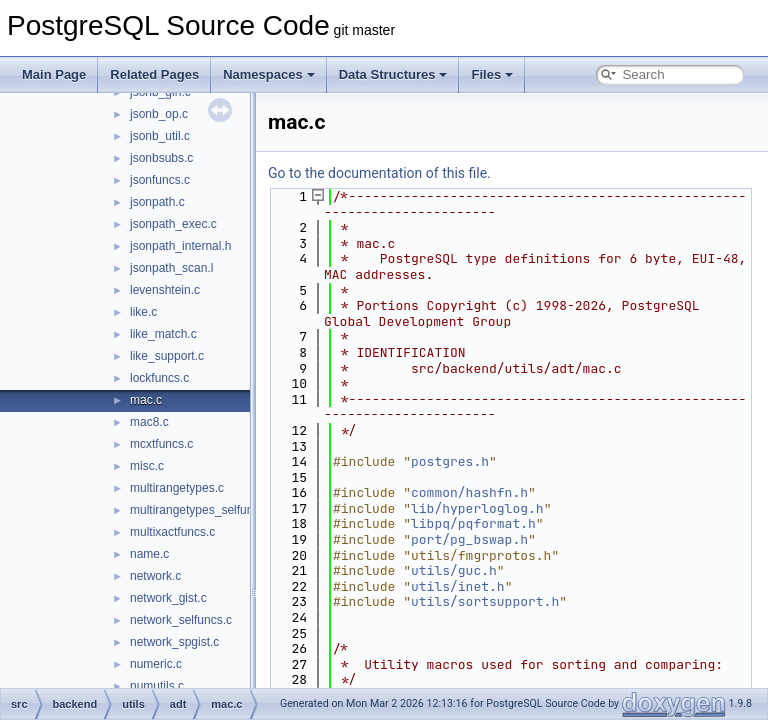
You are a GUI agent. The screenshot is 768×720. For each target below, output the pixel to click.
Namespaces (269, 74)
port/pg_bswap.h (469, 539)
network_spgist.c (174, 642)
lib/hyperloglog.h (477, 508)
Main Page (54, 74)
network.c (155, 576)
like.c (143, 312)
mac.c (146, 400)
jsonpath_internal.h (180, 246)
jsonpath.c (157, 202)
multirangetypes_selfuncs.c (202, 510)
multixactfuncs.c (172, 532)
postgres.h (450, 461)
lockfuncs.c (159, 378)
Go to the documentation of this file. (379, 173)
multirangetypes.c (177, 488)
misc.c (147, 466)
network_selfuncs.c (181, 620)
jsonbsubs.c (161, 158)
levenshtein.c (165, 290)
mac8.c (149, 422)
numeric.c (156, 664)
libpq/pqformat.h (473, 523)
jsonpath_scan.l (171, 268)
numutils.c (157, 686)
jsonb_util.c (160, 136)
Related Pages (154, 74)
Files (492, 74)
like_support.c (167, 356)
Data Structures (393, 74)
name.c (149, 554)
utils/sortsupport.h (485, 601)
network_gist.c (168, 598)
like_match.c (163, 334)
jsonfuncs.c (160, 180)
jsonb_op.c (159, 114)
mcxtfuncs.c (161, 444)
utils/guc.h (454, 570)
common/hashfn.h (469, 492)
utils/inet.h (458, 586)
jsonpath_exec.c (173, 224)
